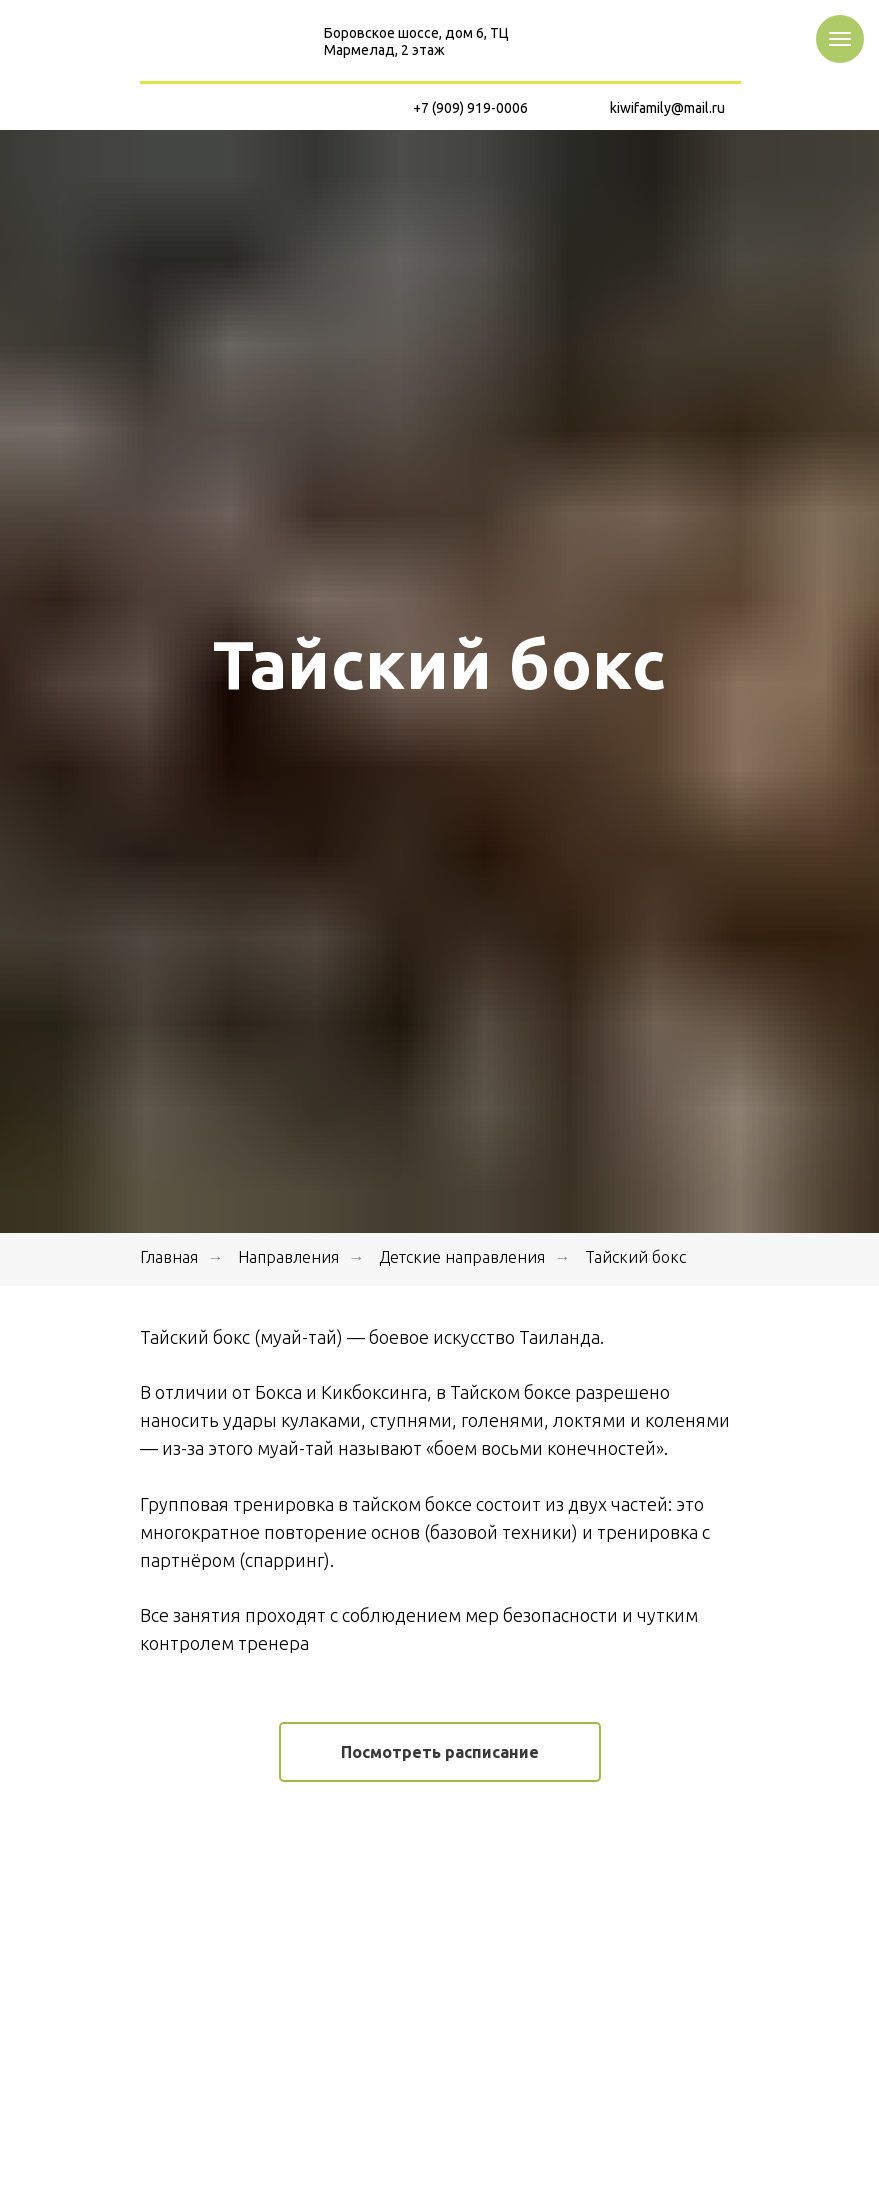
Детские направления (462, 1257)
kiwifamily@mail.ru (667, 108)
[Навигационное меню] (840, 39)
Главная (169, 1257)
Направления (288, 1257)
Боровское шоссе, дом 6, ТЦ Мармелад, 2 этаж (416, 41)
